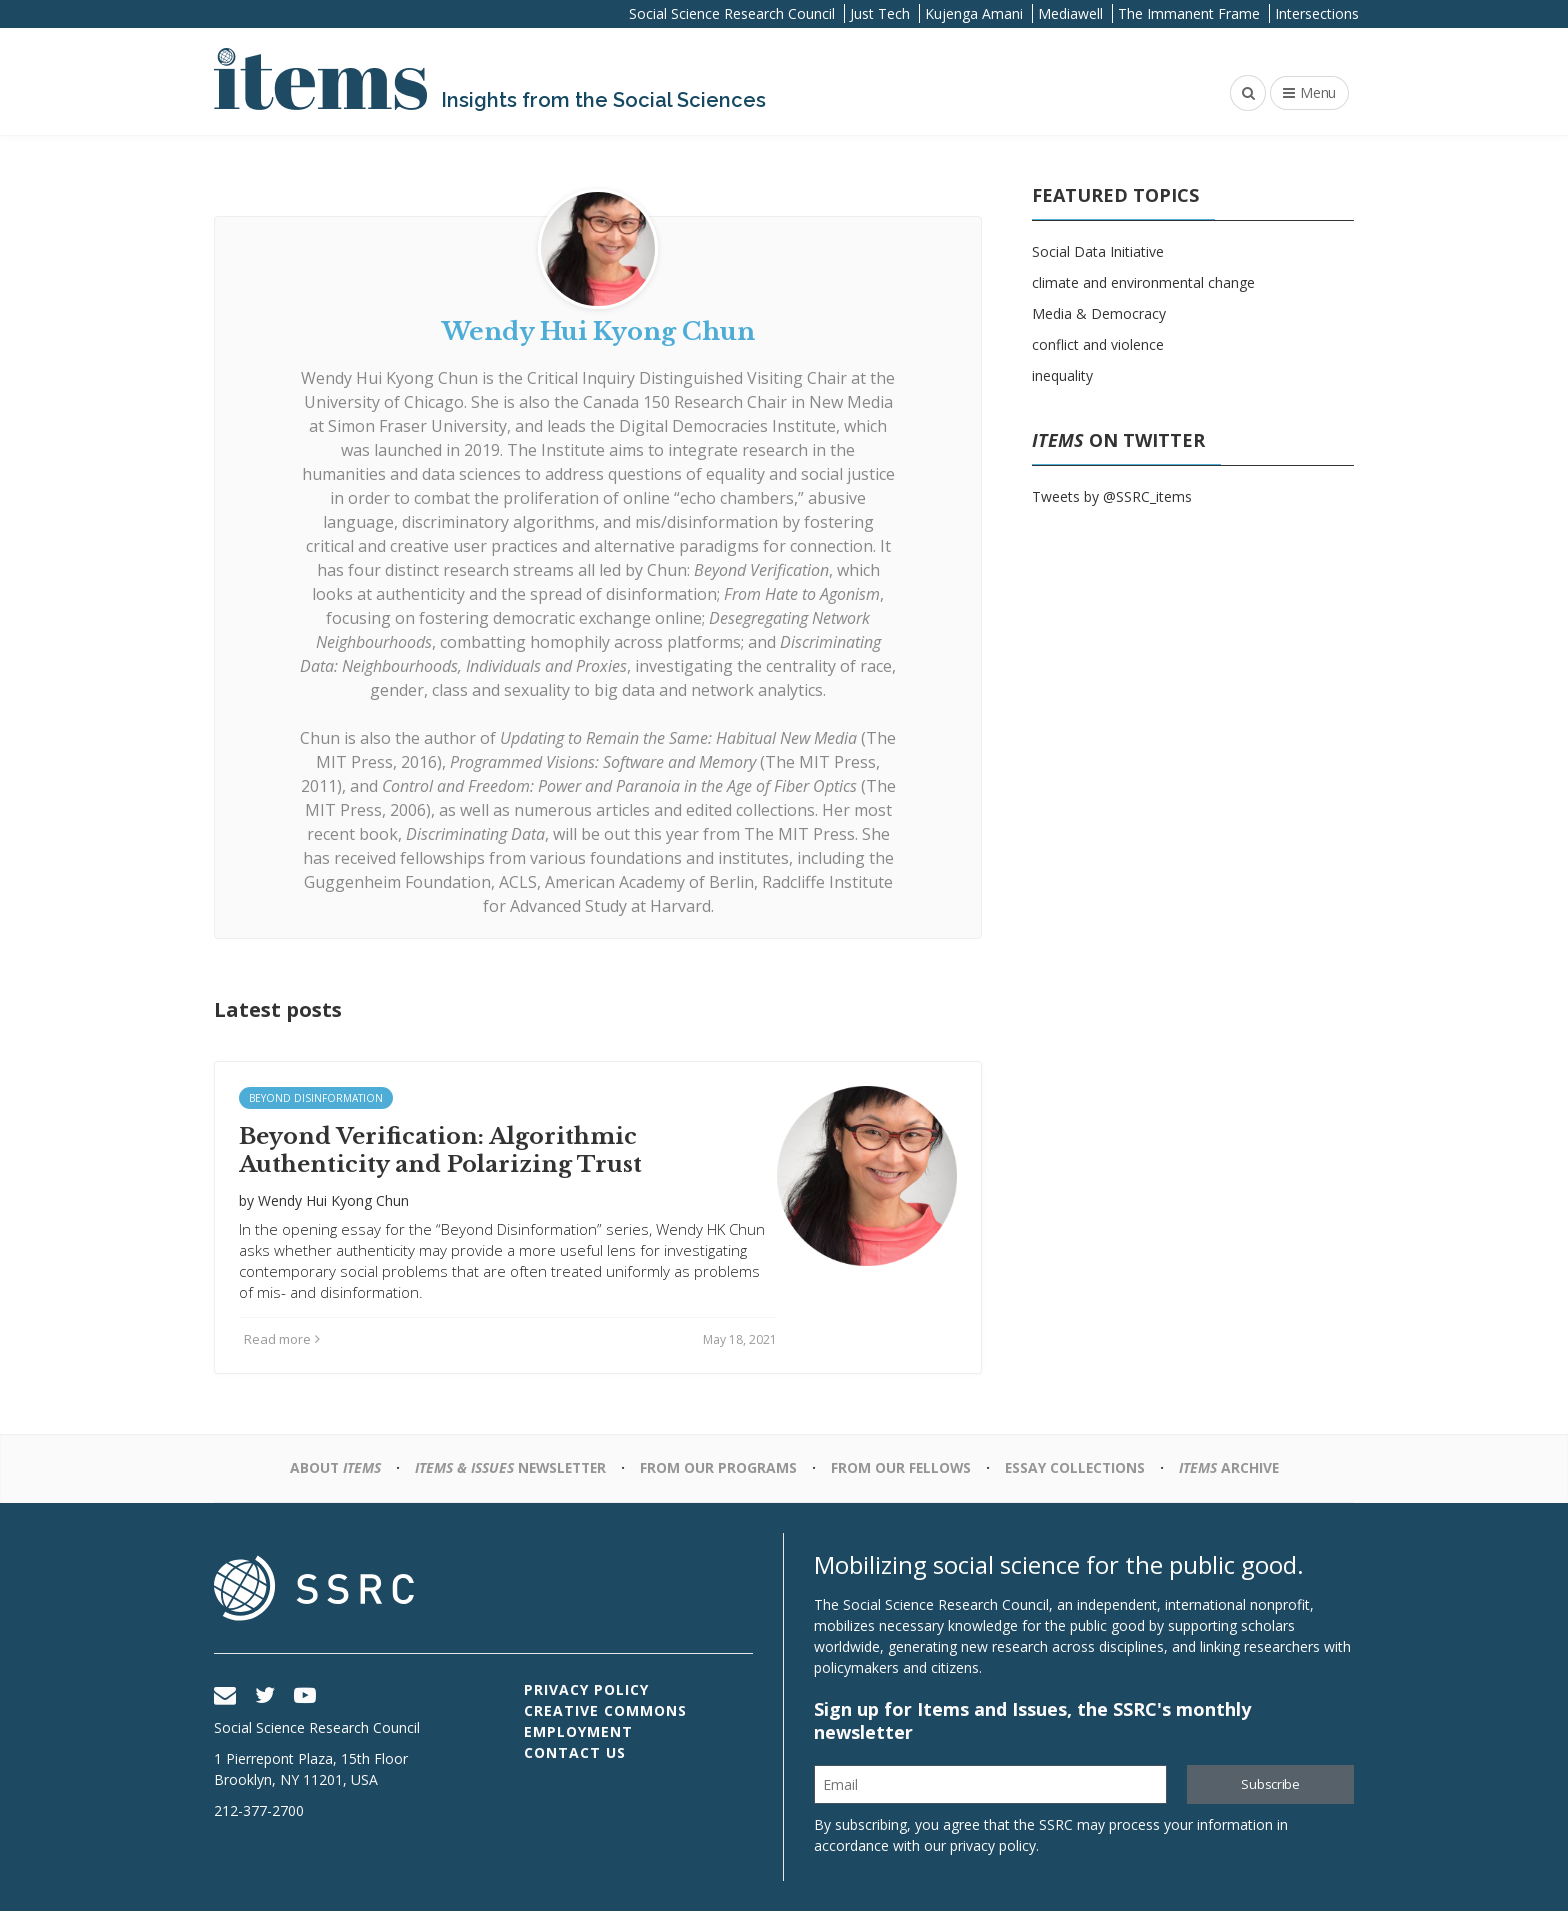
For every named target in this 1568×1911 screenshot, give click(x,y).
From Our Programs (718, 1467)
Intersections (1317, 13)
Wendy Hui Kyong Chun (389, 378)
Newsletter (507, 1467)
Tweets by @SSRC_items (1112, 496)
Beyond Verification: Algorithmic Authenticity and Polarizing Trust (440, 1151)
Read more (282, 1339)
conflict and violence (1098, 344)
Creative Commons (605, 1710)
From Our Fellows (902, 1467)
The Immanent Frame (1189, 13)
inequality (1062, 375)
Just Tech (880, 13)
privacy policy (993, 1845)
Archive (1234, 1467)
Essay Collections (1078, 1467)
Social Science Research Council (732, 13)
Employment (578, 1731)
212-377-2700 (259, 1810)
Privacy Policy (586, 1689)
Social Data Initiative (1098, 251)
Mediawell (1070, 13)
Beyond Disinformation (316, 1098)
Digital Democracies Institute (727, 426)
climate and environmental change (1143, 282)
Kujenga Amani (974, 13)
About (329, 1467)
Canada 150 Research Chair (685, 402)
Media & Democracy (1099, 313)
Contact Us (575, 1752)
